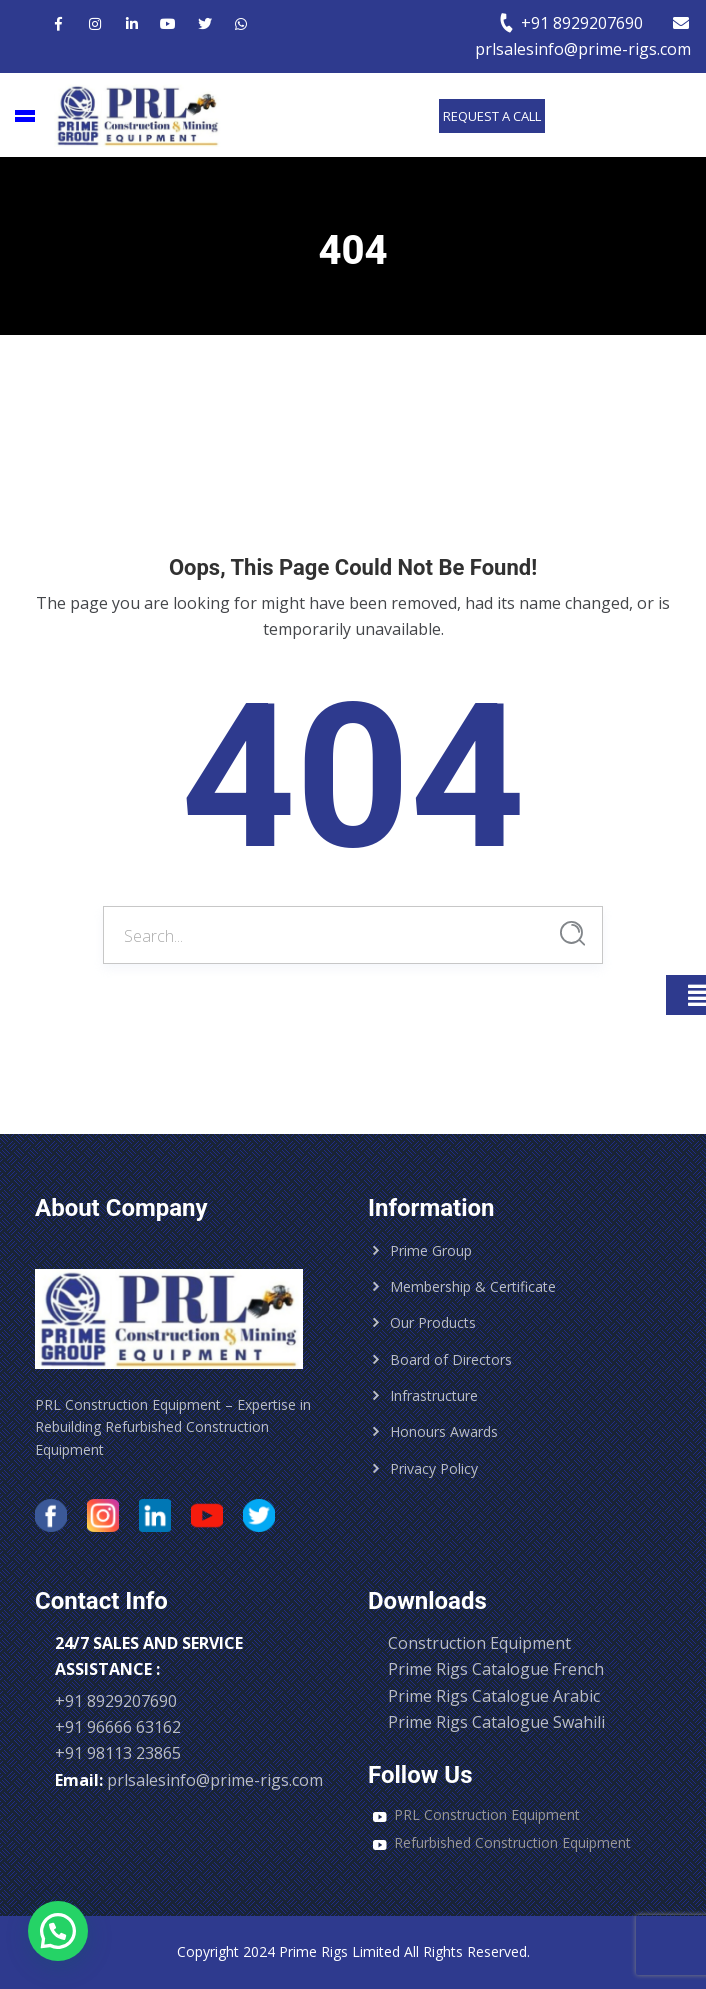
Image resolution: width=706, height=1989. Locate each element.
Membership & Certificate (473, 1286)
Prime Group (431, 1250)
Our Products (433, 1322)
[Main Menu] (25, 116)
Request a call (492, 116)
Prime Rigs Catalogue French (496, 1669)
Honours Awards (444, 1431)
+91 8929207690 (570, 23)
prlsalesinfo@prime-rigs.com (215, 1780)
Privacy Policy (434, 1468)
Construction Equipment (479, 1643)
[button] (58, 1931)
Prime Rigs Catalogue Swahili (496, 1722)
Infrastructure (434, 1395)
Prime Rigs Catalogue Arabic (494, 1696)
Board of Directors (451, 1359)
